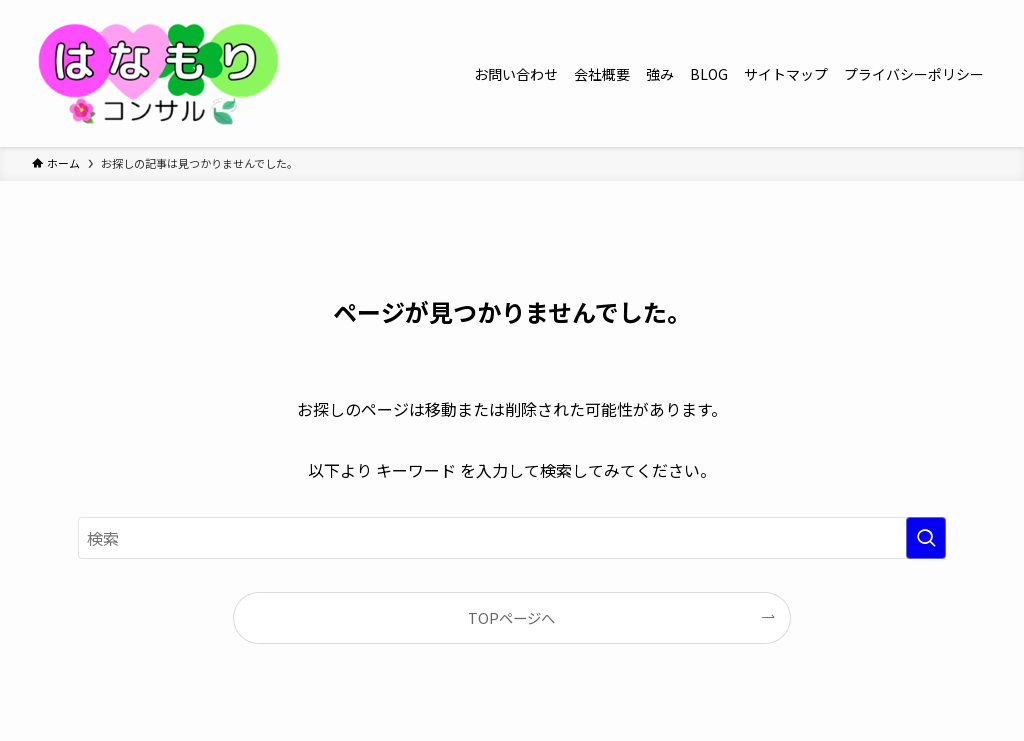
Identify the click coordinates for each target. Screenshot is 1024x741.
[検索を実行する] (926, 538)
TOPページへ (511, 617)
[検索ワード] (512, 538)
